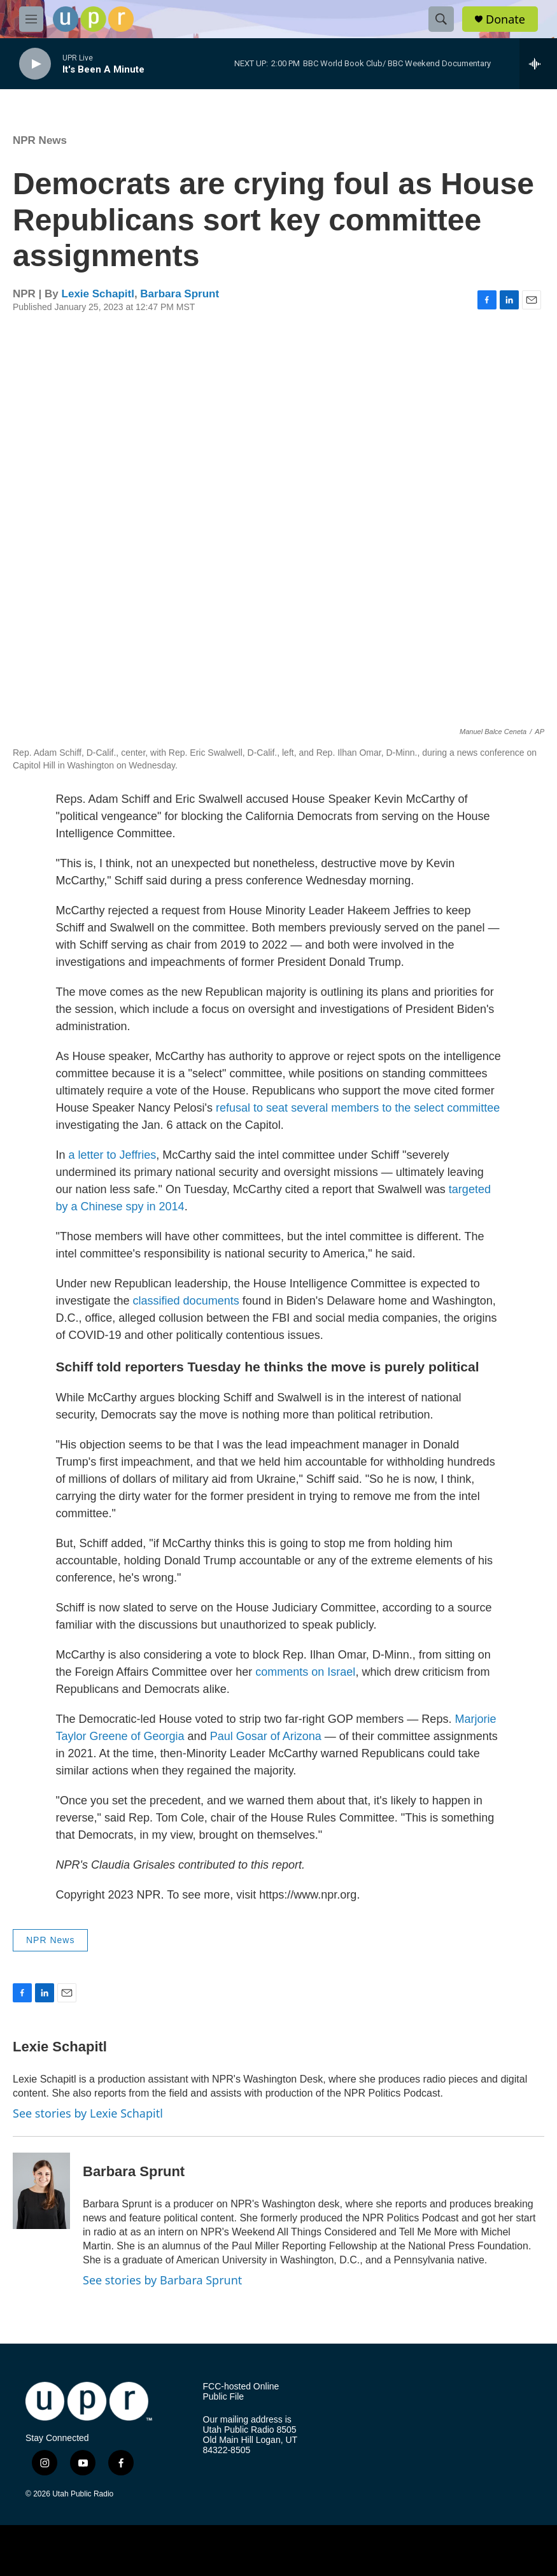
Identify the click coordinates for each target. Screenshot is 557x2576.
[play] (35, 64)
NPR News (40, 140)
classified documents (186, 1300)
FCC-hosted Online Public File (241, 2392)
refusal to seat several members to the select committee (358, 1107)
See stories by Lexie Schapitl (88, 2113)
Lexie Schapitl (98, 294)
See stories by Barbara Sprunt (162, 2280)
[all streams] (538, 63)
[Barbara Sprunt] (41, 2191)
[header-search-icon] (441, 19)
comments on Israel (305, 1672)
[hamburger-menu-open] (31, 19)
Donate (505, 19)
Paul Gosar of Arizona (265, 1736)
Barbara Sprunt (179, 294)
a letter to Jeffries (113, 1155)
